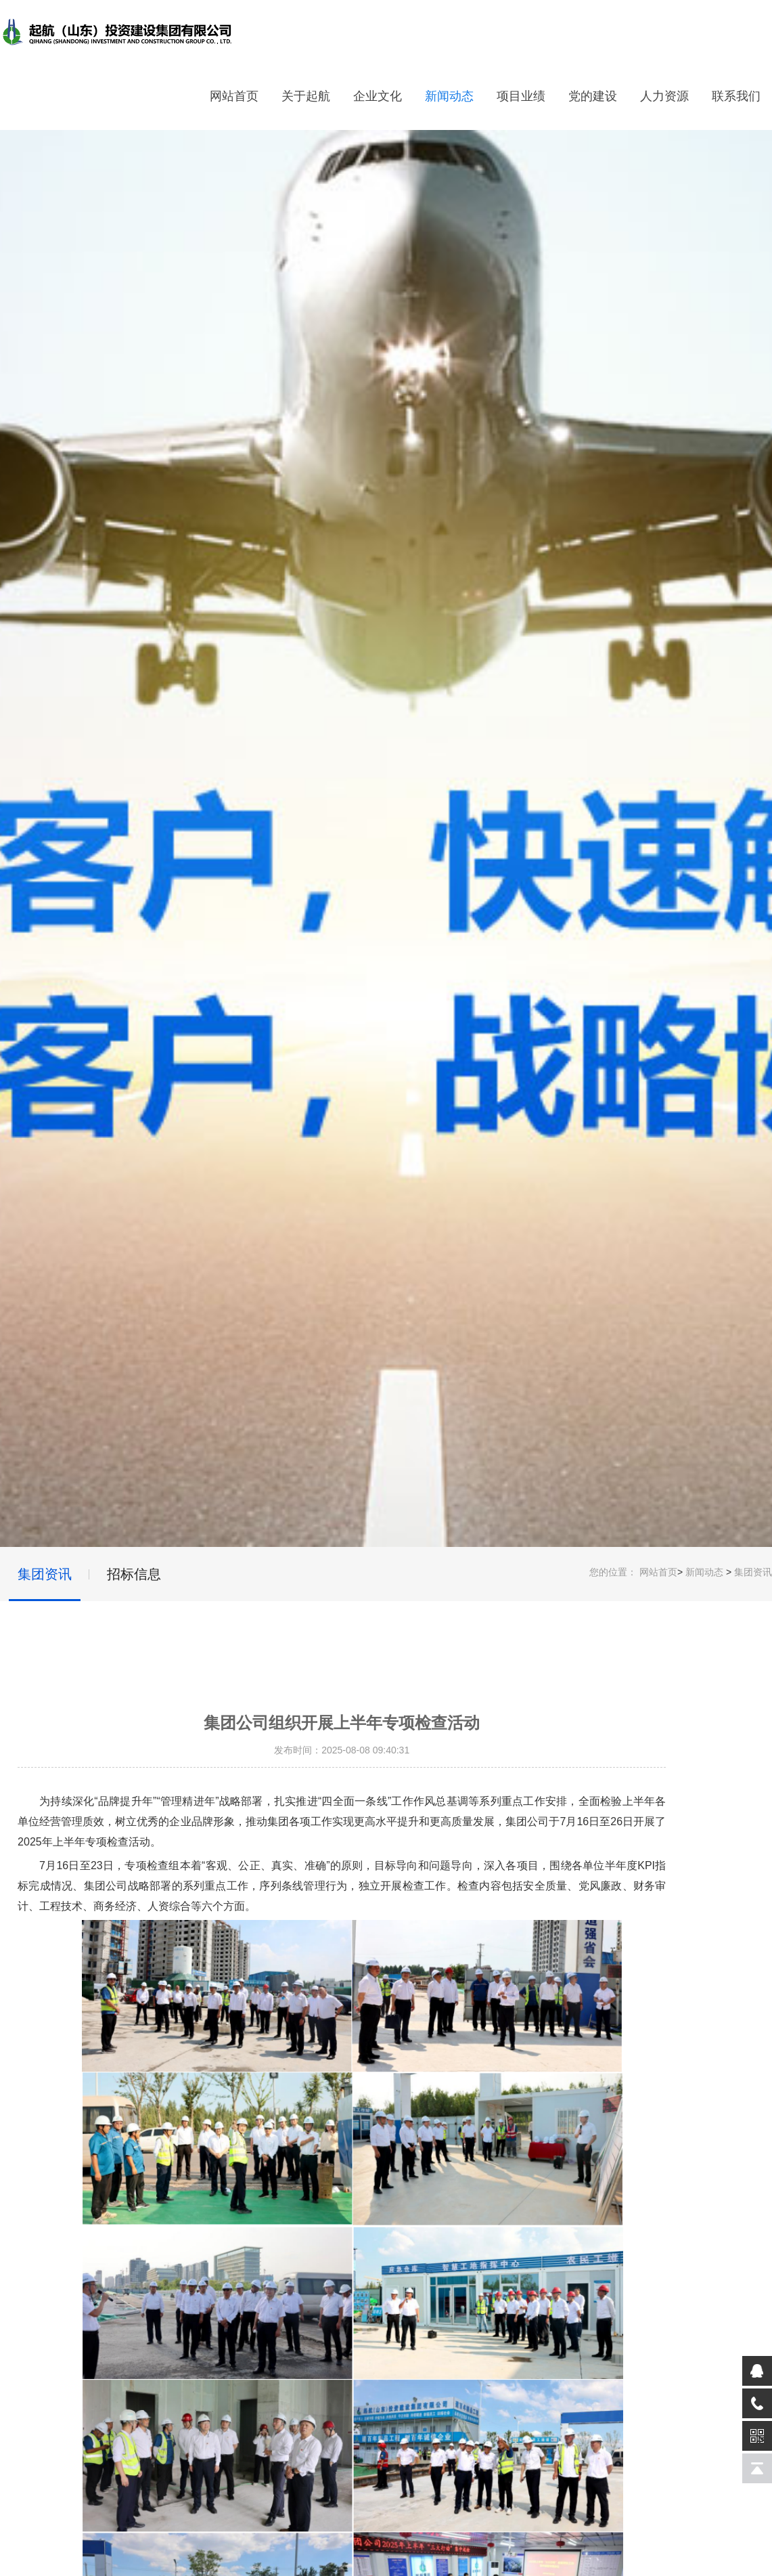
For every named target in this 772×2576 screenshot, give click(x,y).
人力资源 (664, 96)
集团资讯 (753, 1572)
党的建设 (592, 96)
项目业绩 (521, 96)
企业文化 (377, 96)
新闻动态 (449, 96)
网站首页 (234, 96)
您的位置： (613, 1572)
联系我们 (736, 96)
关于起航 (305, 96)
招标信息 (134, 1574)
